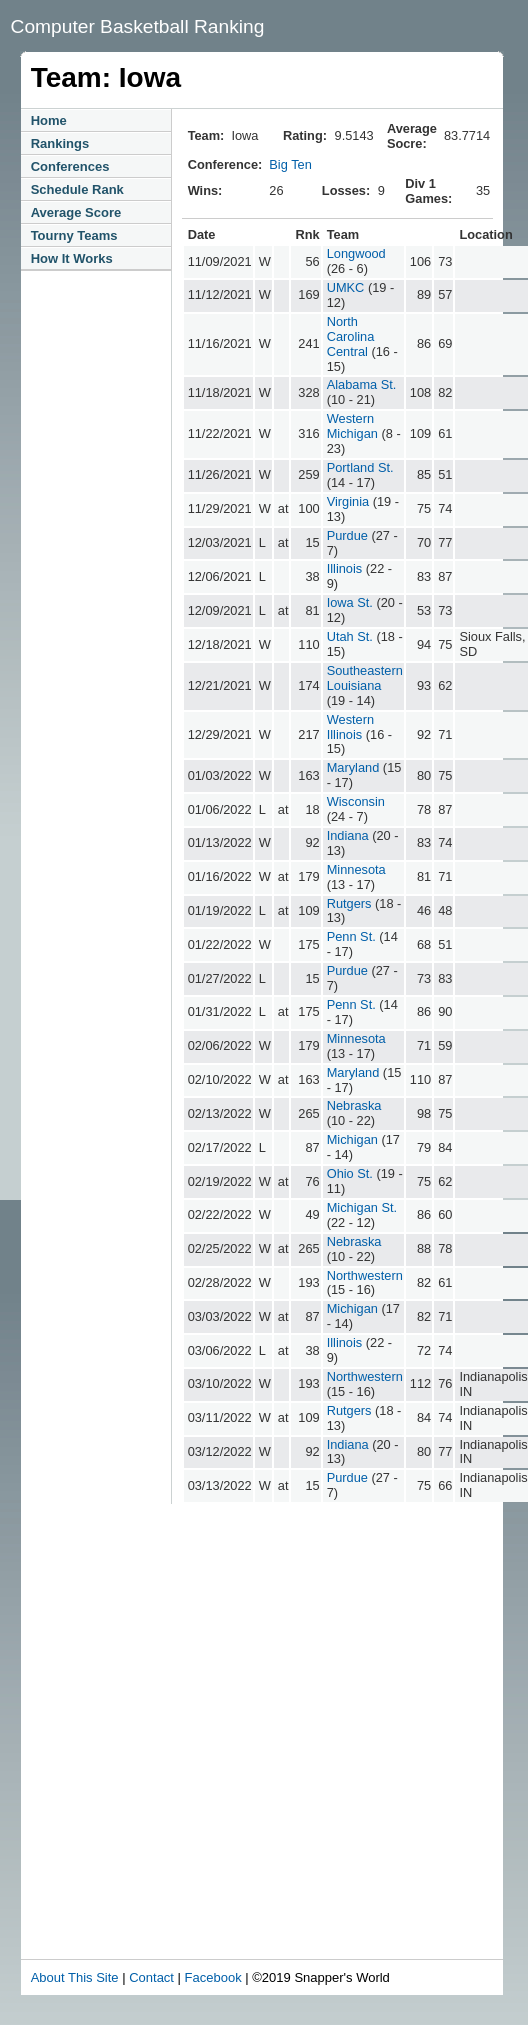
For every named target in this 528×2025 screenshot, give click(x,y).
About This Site (75, 1977)
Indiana (348, 835)
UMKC (346, 287)
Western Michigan (352, 426)
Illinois (345, 568)
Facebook (213, 1977)
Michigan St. (362, 1207)
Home (49, 120)
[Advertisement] (187, 1761)
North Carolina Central (351, 336)
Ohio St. (350, 1173)
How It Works (72, 258)
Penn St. (351, 936)
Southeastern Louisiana (365, 678)
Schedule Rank (77, 189)
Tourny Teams (74, 235)
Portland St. (360, 467)
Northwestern (365, 1275)
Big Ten (290, 164)
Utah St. (350, 636)
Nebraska (354, 1105)
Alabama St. (362, 384)
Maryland (353, 767)
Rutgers (349, 903)
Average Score (76, 212)
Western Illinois (350, 727)
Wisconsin (356, 801)
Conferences (70, 166)
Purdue (347, 535)
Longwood (356, 253)
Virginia (348, 501)
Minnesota (356, 869)
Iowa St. (350, 602)
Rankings (60, 143)
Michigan (352, 1139)
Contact (151, 1977)
